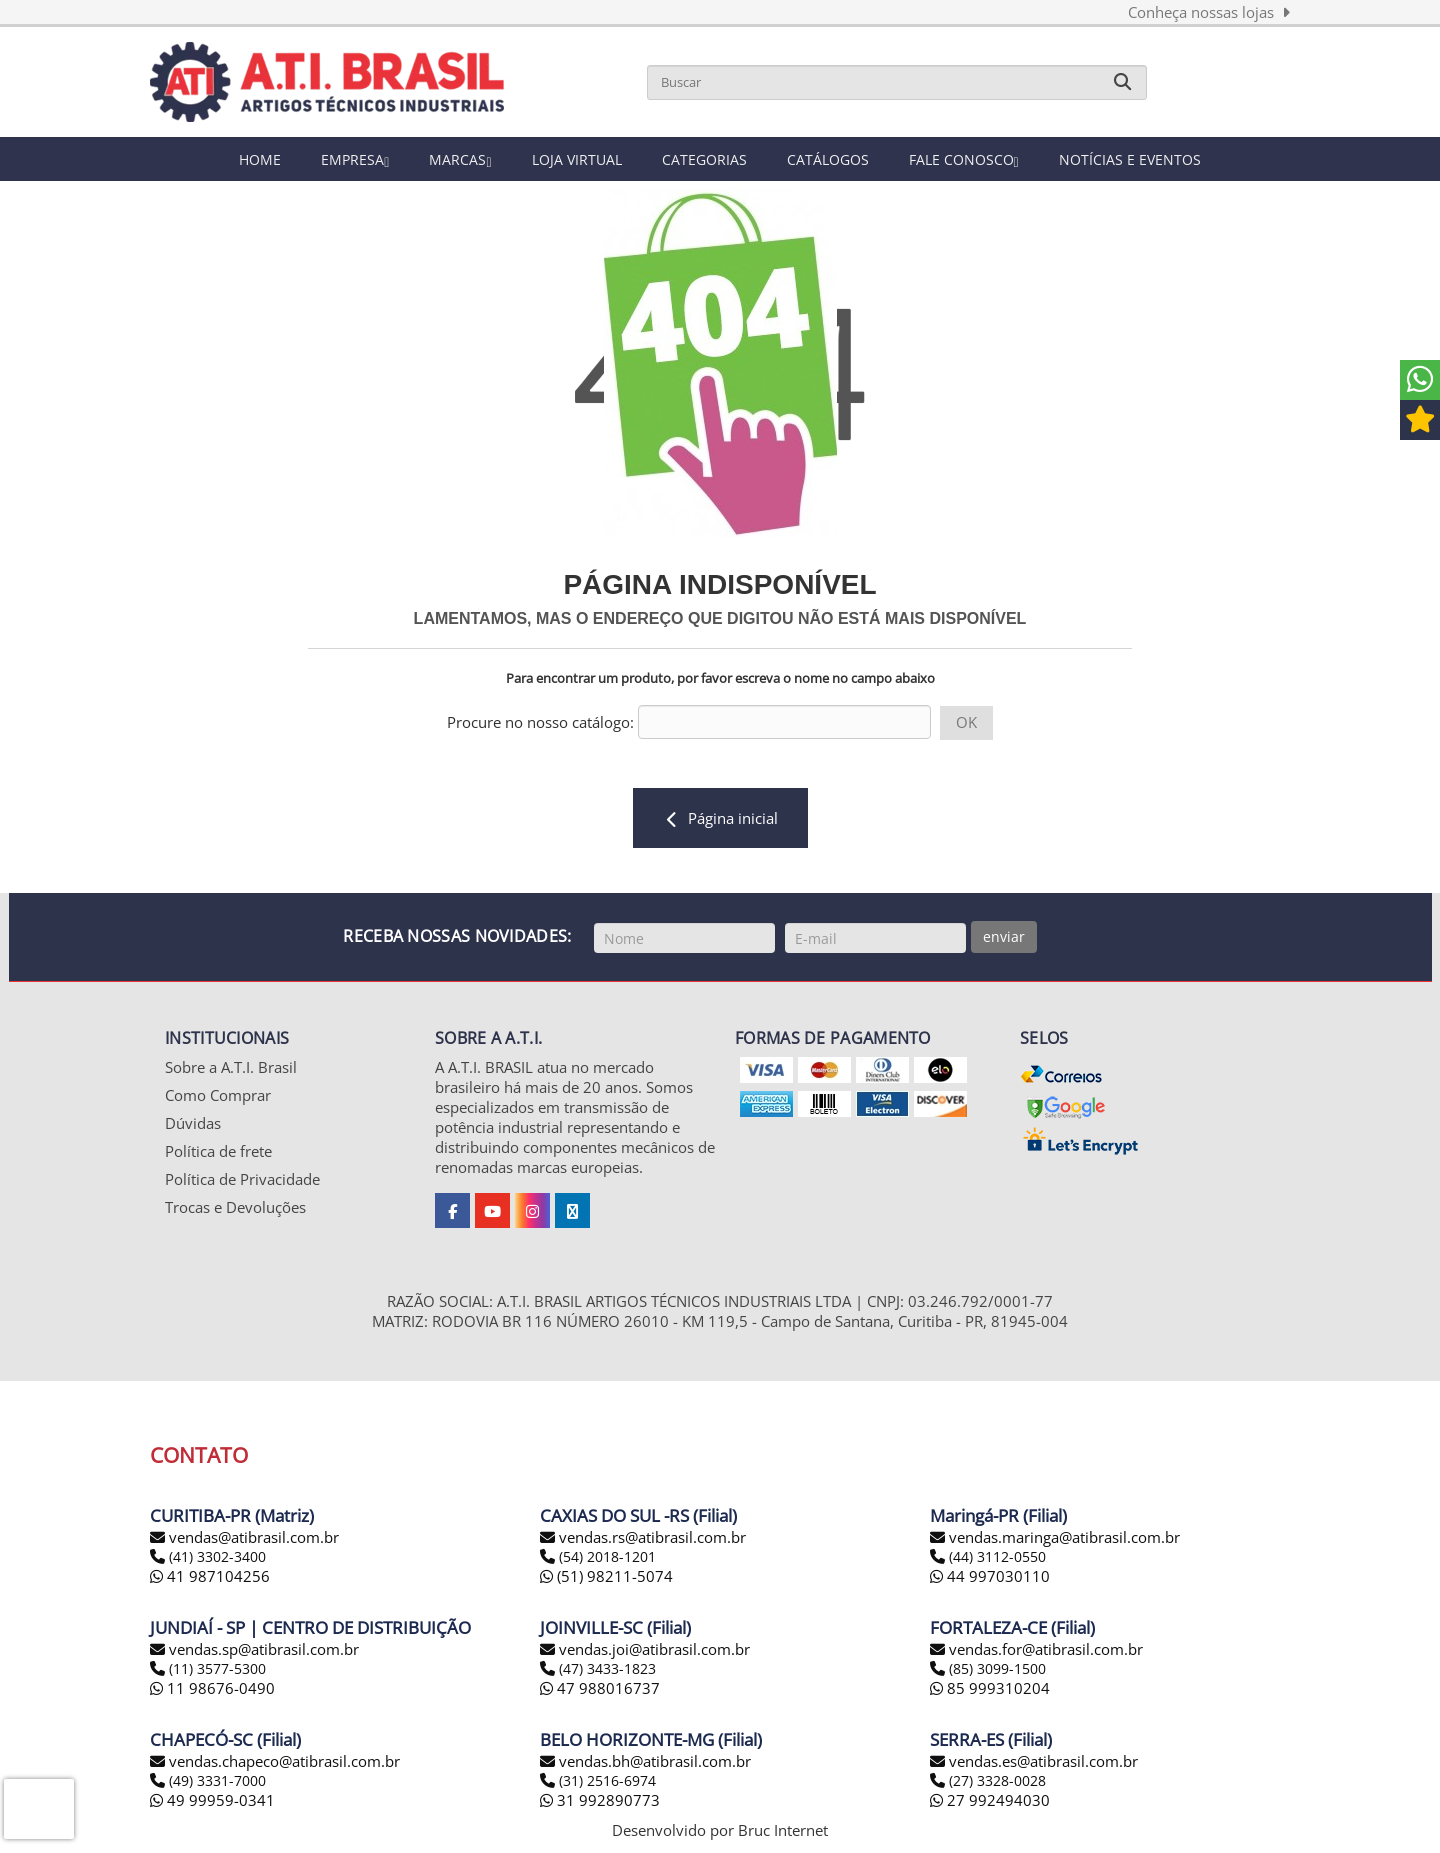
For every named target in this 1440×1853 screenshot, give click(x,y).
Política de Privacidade (242, 1181)
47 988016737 (600, 1691)
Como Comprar (218, 1097)
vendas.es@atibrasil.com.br (1043, 1764)
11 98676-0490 (212, 1691)
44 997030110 (990, 1579)
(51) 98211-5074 (606, 1579)
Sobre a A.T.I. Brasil (231, 1069)
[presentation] (39, 1809)
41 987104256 (210, 1579)
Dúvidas (193, 1125)
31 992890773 (600, 1803)
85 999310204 (990, 1691)
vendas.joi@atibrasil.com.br (654, 1652)
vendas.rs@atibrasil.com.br (652, 1540)
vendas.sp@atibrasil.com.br (264, 1652)
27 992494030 (990, 1803)
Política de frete (218, 1153)
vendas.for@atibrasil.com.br (1046, 1652)
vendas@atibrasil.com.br (254, 1540)
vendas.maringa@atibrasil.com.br (1064, 1540)
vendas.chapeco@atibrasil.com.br (284, 1764)
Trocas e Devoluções (235, 1209)
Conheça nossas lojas (1209, 12)
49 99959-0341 (212, 1803)
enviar (1004, 936)
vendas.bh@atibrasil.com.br (655, 1764)
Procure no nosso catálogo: (540, 722)
